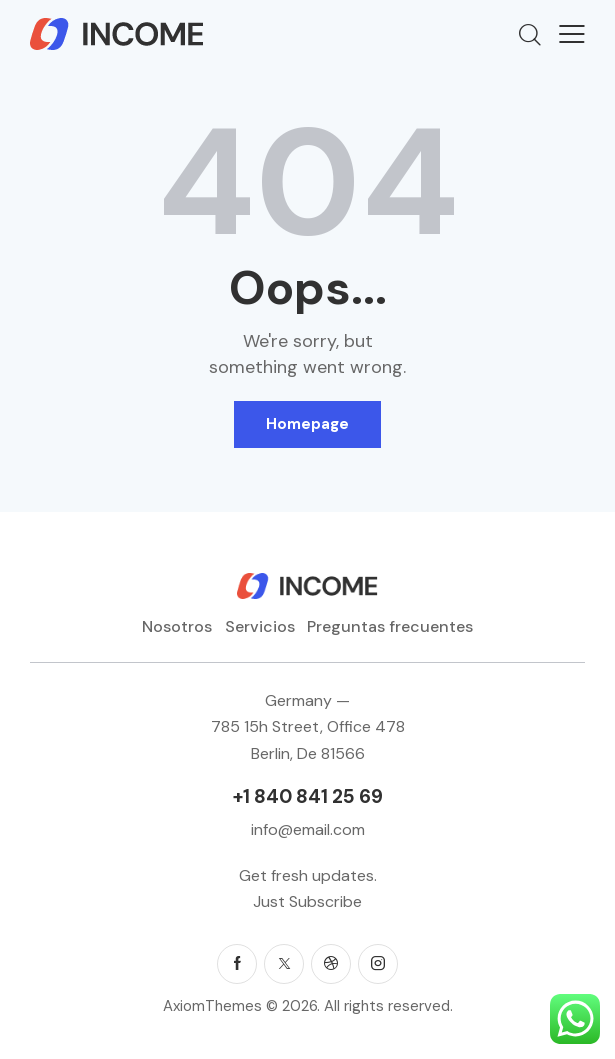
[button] (572, 34)
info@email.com (308, 829)
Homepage (307, 424)
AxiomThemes (212, 1006)
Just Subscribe (307, 901)
